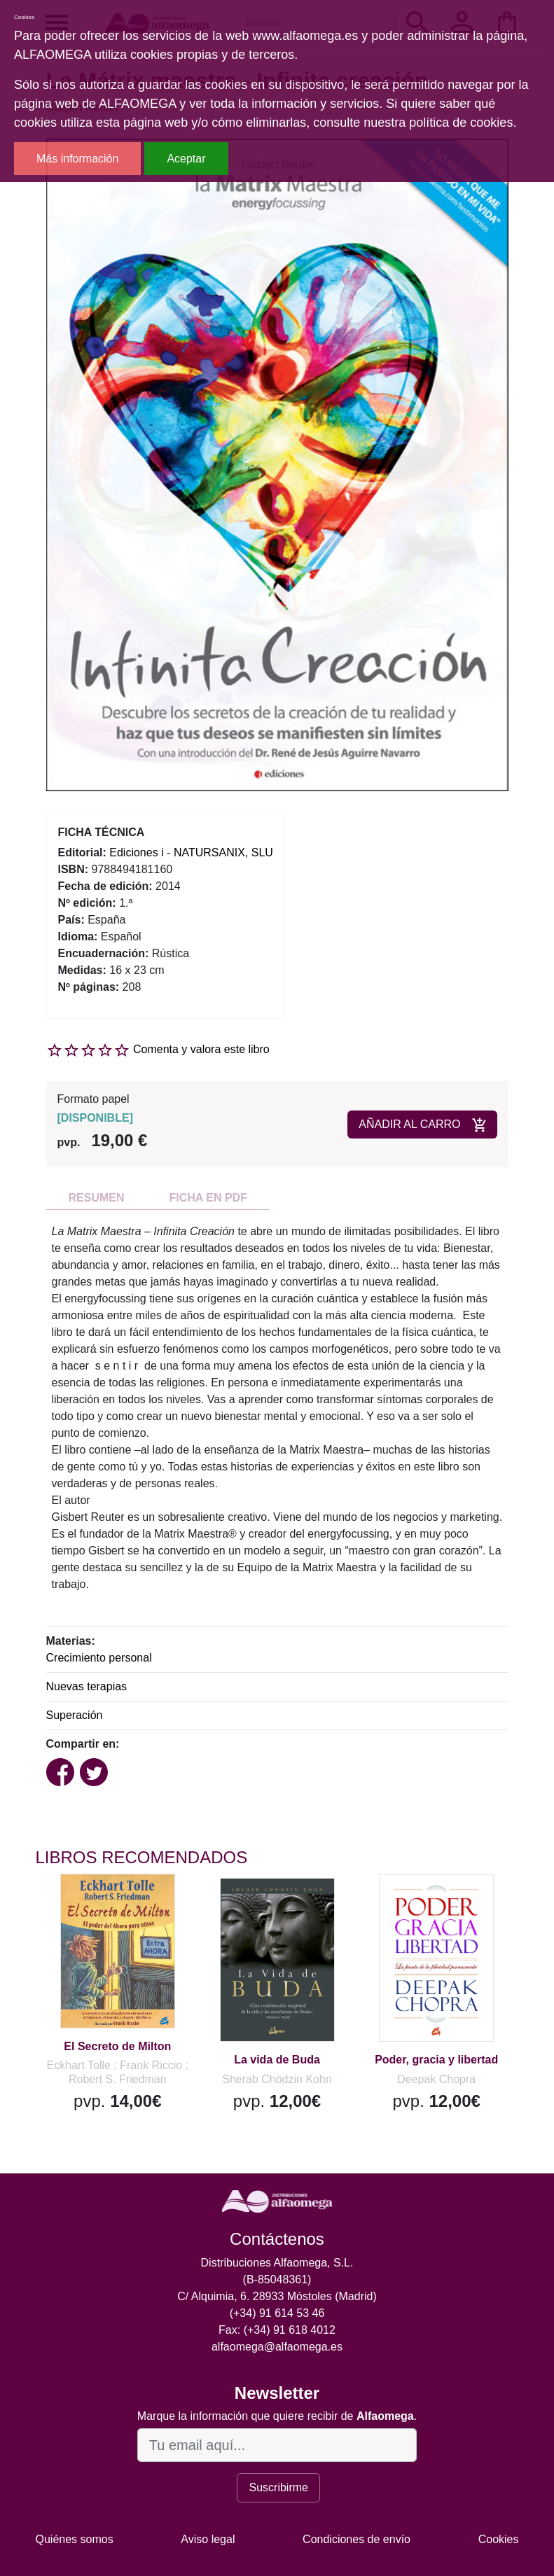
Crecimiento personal (99, 1658)
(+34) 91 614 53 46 (277, 2313)
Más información (77, 159)
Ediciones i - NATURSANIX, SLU (191, 852)
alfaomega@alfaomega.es (277, 2347)
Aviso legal (208, 2539)
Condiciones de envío (356, 2539)
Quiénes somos (74, 2539)
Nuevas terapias (86, 1686)
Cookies (498, 2539)
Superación (74, 1715)
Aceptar (186, 159)
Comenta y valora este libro (201, 1049)
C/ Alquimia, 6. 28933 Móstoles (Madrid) (277, 2296)
